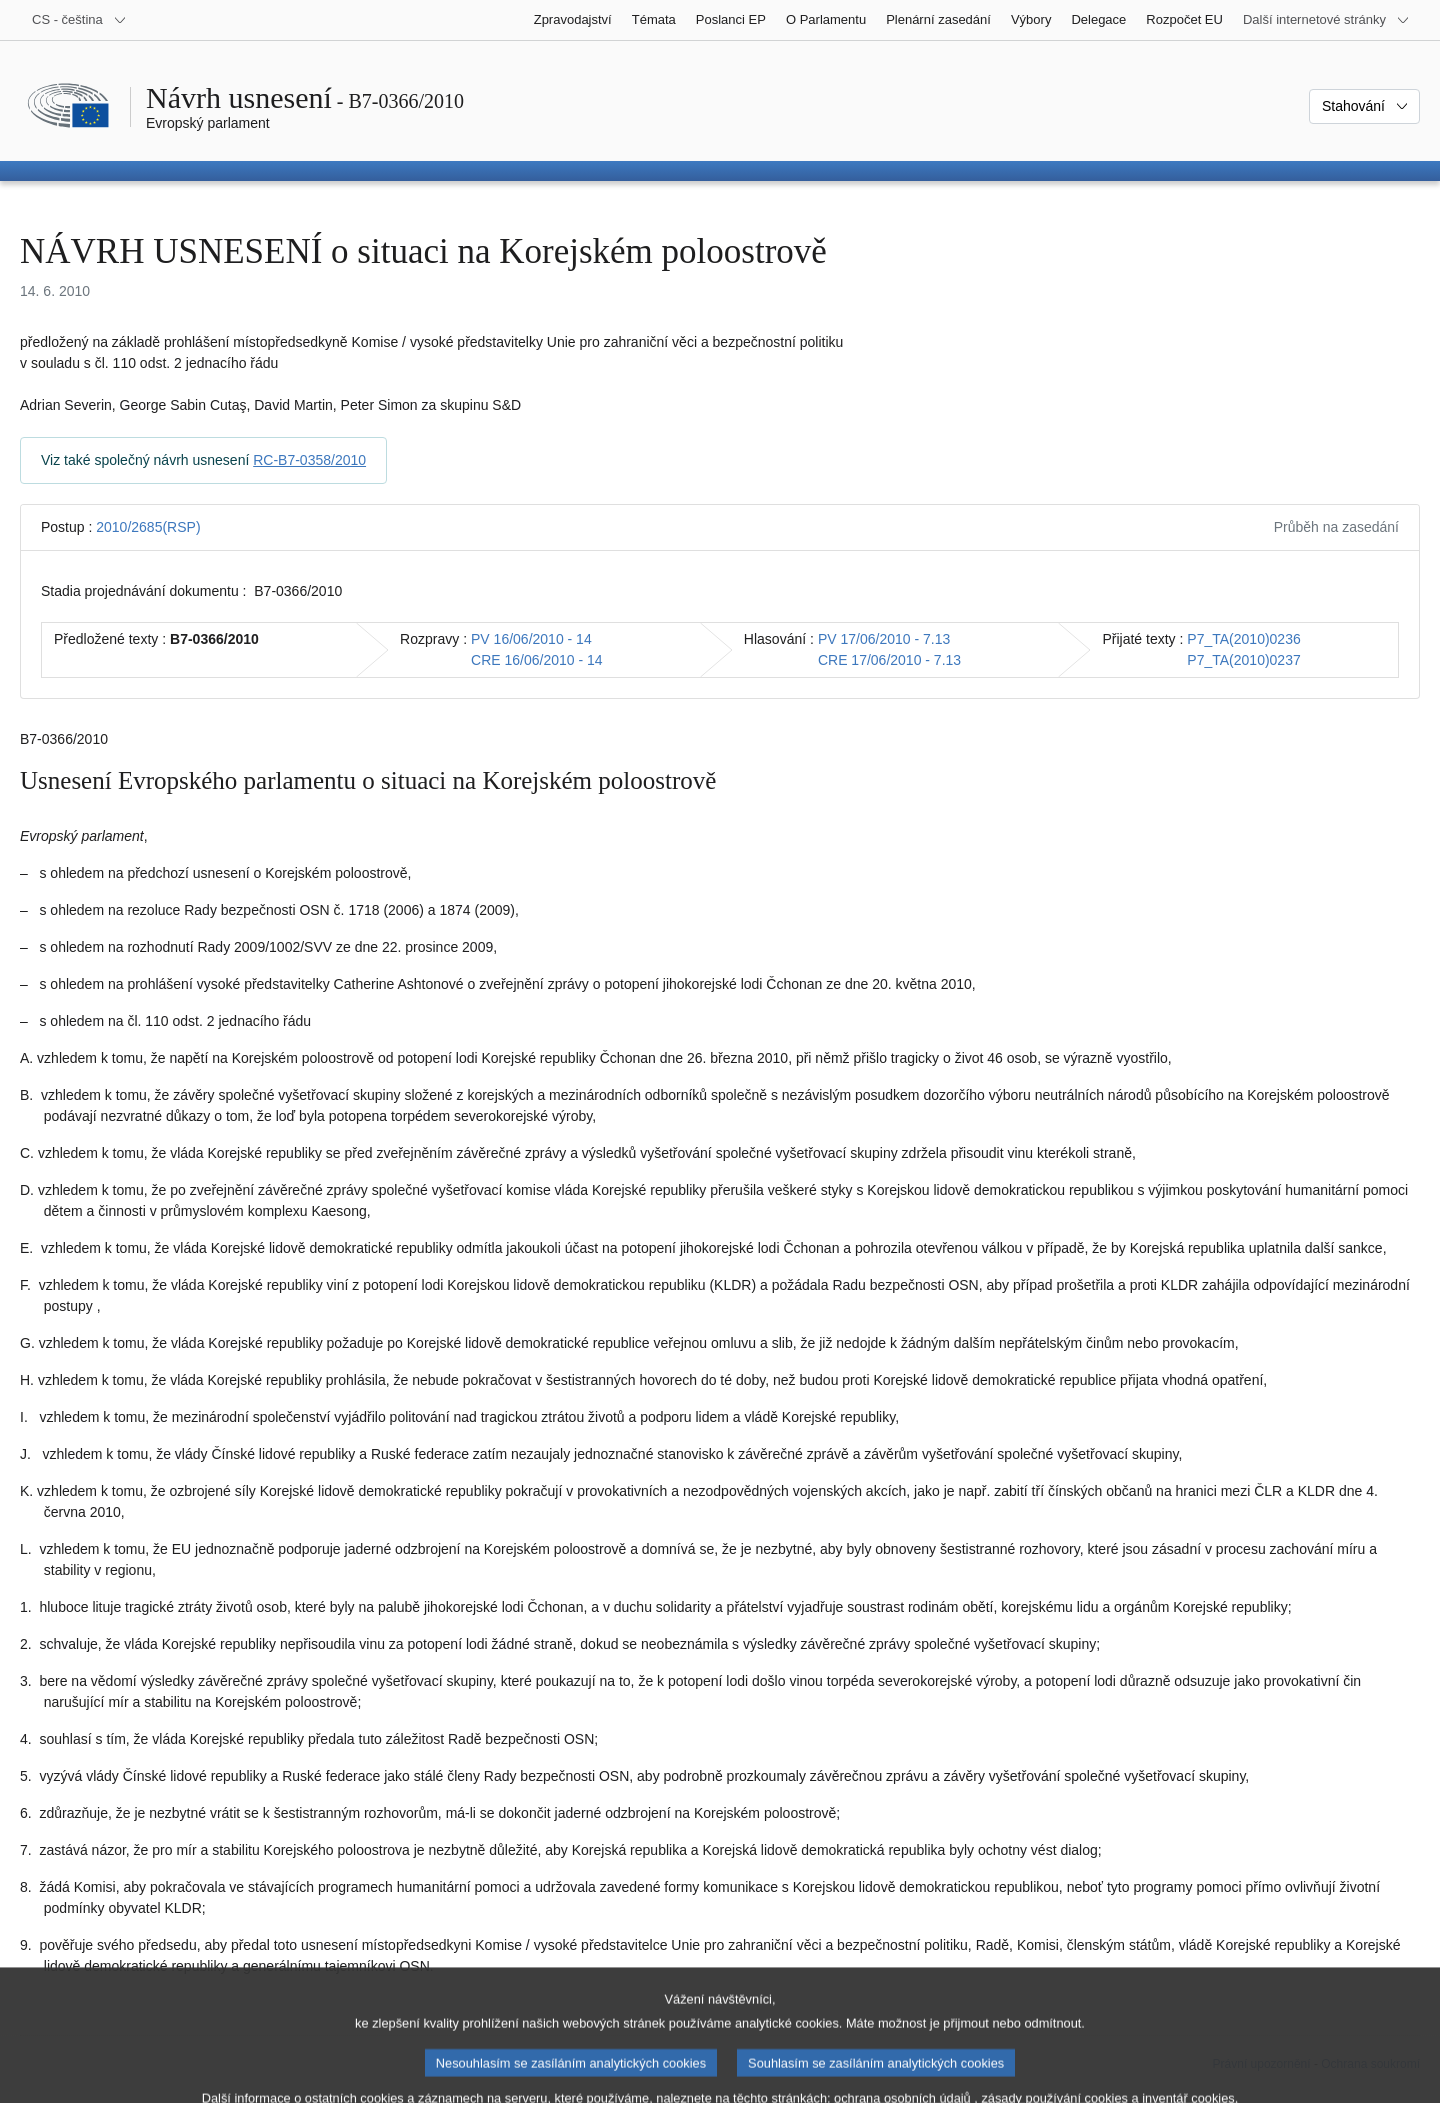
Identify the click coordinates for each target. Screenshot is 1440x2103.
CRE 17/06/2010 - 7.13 (889, 660)
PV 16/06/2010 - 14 (531, 639)
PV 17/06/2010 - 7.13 (884, 639)
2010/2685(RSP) (148, 527)
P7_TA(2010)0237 (1243, 660)
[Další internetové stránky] (1326, 20)
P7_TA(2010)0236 (1243, 639)
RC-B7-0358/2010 (309, 460)
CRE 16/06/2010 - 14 (537, 660)
